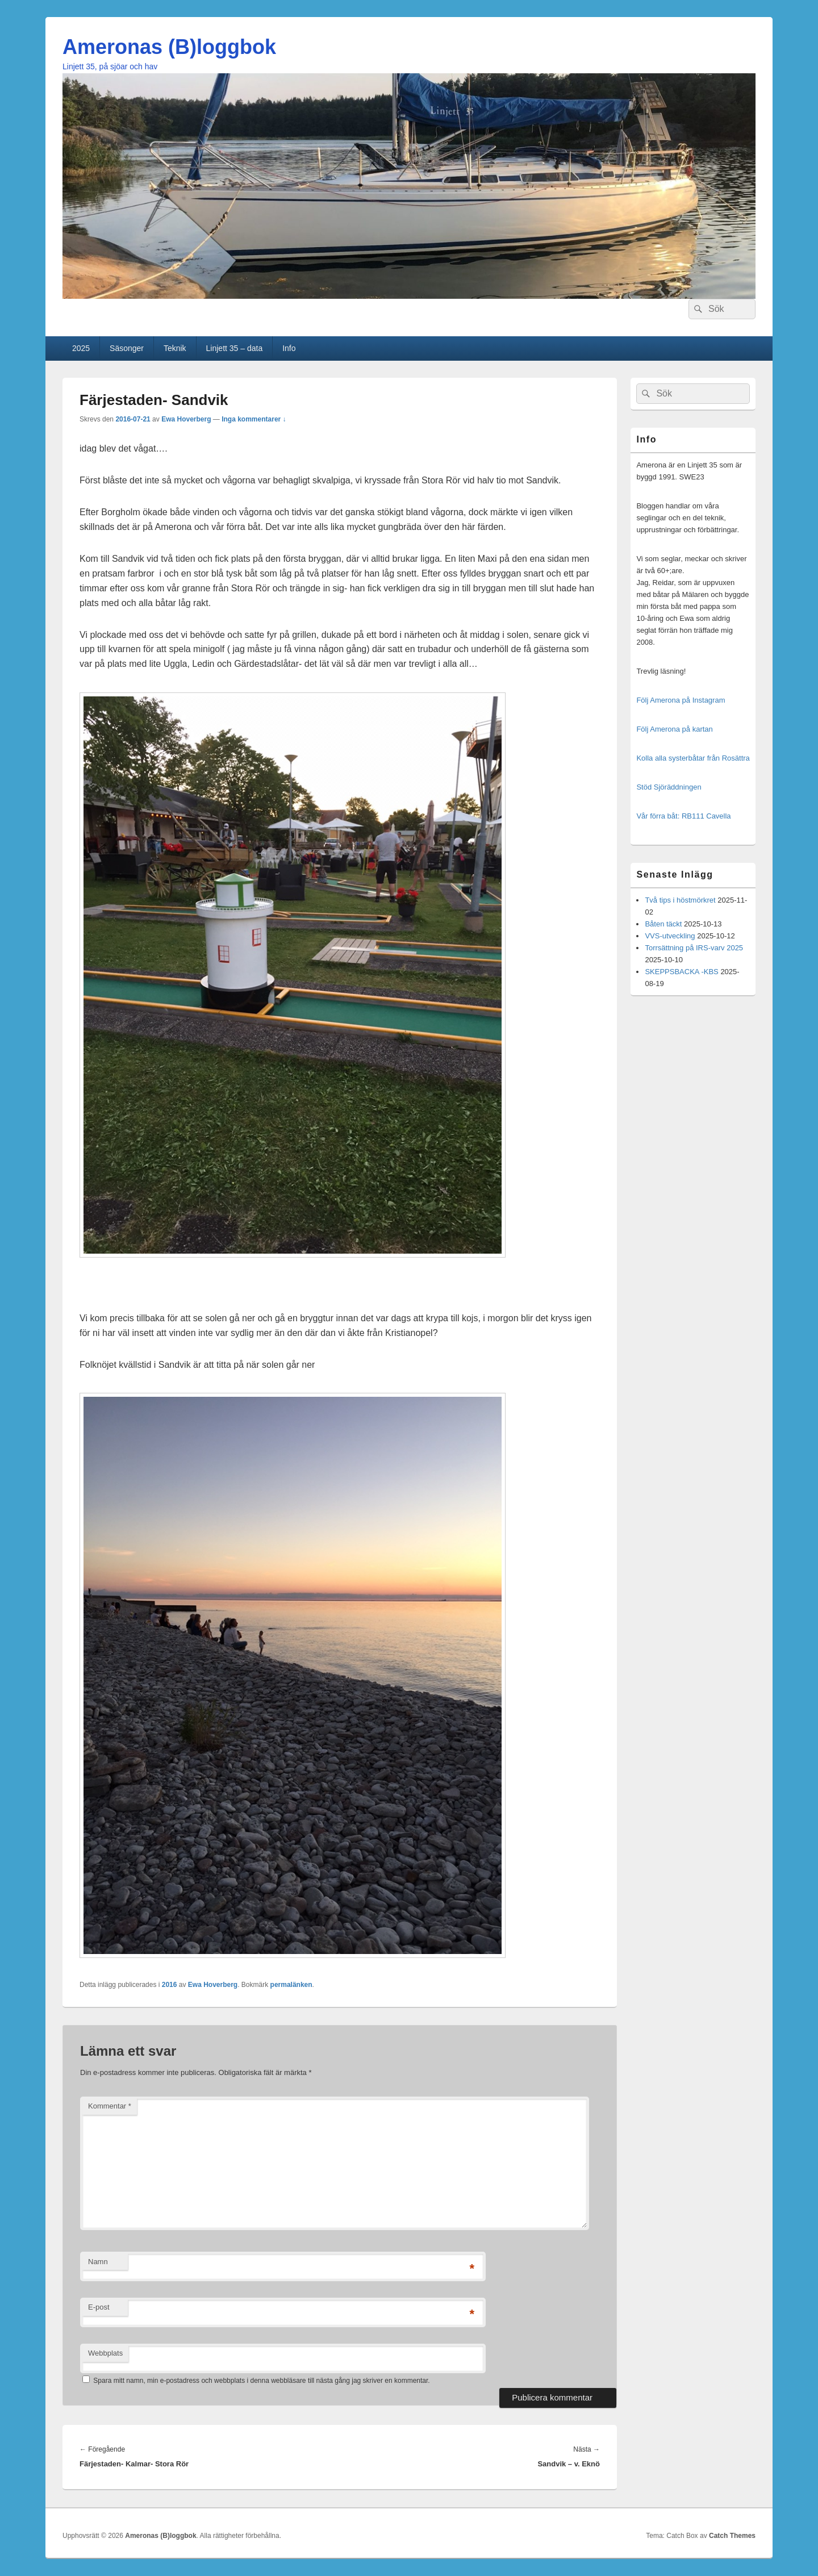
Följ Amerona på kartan (674, 729)
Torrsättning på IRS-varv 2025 (694, 947)
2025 (81, 348)
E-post (99, 2307)
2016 (169, 1985)
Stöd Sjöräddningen (668, 787)
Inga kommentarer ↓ (254, 419)
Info (288, 348)
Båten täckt (663, 924)
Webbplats (105, 2353)
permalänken (291, 1985)
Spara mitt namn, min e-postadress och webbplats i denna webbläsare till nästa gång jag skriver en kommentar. (261, 2381)
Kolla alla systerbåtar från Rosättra (692, 758)
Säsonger (127, 348)
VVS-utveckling (670, 936)
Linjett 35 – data (234, 348)
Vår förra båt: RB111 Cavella (683, 816)
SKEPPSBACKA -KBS (681, 971)
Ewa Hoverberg (186, 419)
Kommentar (109, 2106)
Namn (98, 2261)
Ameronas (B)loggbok (169, 47)
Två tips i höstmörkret (680, 900)
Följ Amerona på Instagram (680, 700)
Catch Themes (732, 2536)
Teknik (175, 348)
